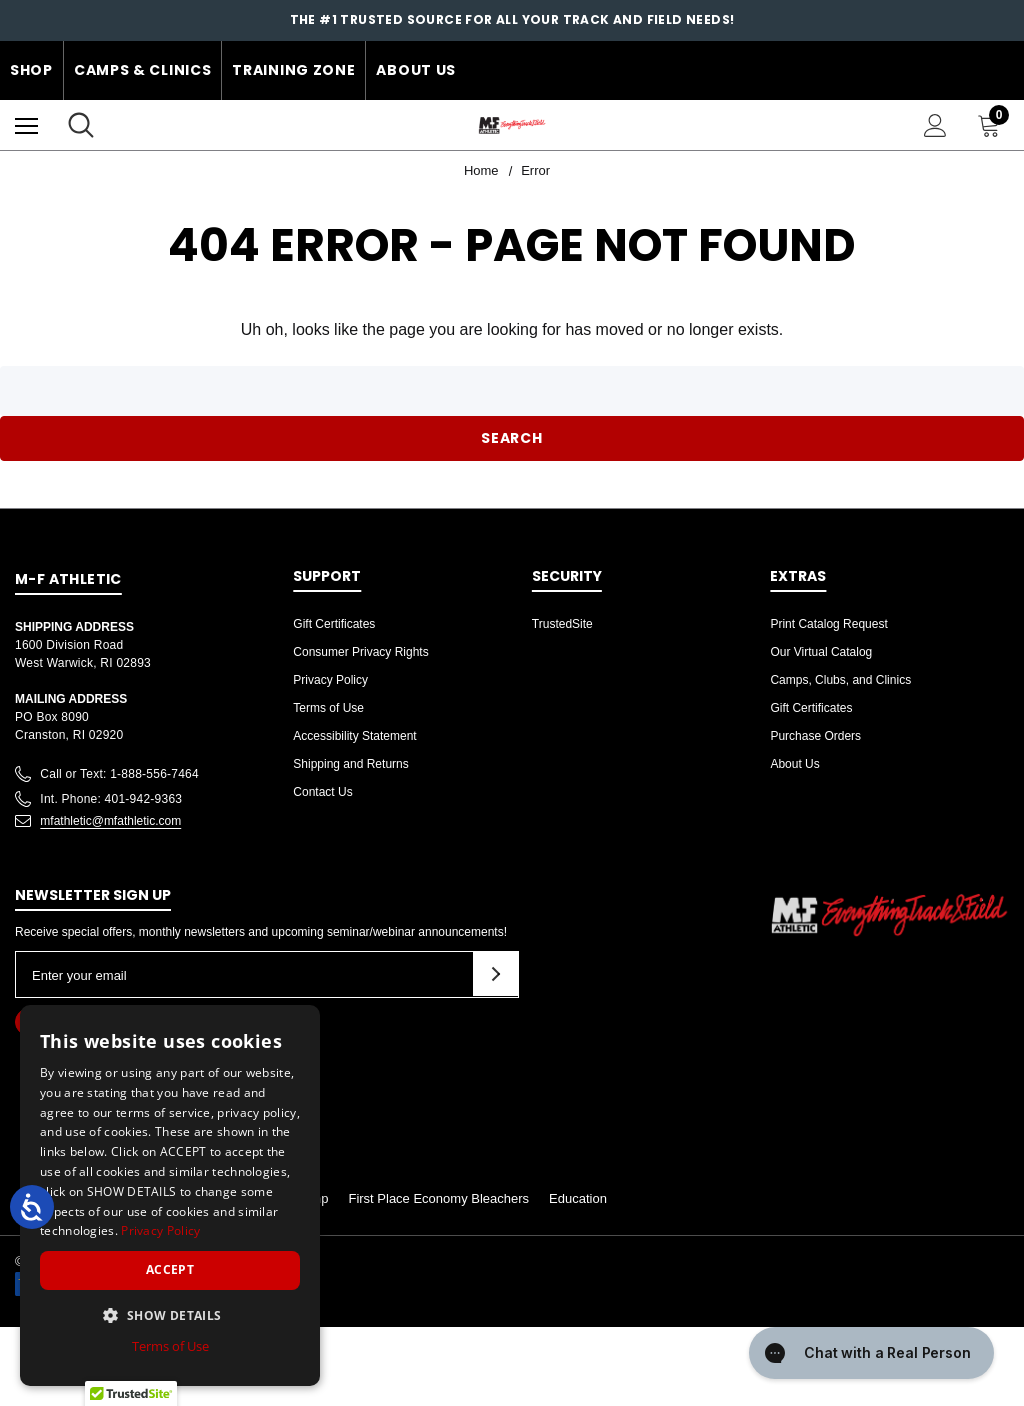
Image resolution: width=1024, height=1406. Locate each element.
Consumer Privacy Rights (360, 652)
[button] (170, 1315)
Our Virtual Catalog (821, 652)
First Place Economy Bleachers (438, 1198)
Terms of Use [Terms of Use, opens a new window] (170, 1346)
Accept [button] (170, 1269)
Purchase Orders (815, 736)
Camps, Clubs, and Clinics (840, 680)
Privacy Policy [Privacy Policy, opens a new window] (160, 1230)
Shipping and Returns (350, 764)
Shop (31, 70)
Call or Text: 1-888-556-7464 (119, 774)
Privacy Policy (330, 680)
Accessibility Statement (354, 736)
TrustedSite (562, 624)
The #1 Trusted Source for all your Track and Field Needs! (512, 19)
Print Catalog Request (828, 624)
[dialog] (170, 1195)
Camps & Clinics (143, 70)
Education (578, 1198)
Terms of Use (328, 708)
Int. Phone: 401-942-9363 (111, 799)
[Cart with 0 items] (993, 125)
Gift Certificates (334, 624)
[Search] (81, 125)
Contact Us (322, 792)
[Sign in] (935, 125)
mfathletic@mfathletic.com (110, 821)
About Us (416, 70)
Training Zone (293, 70)
